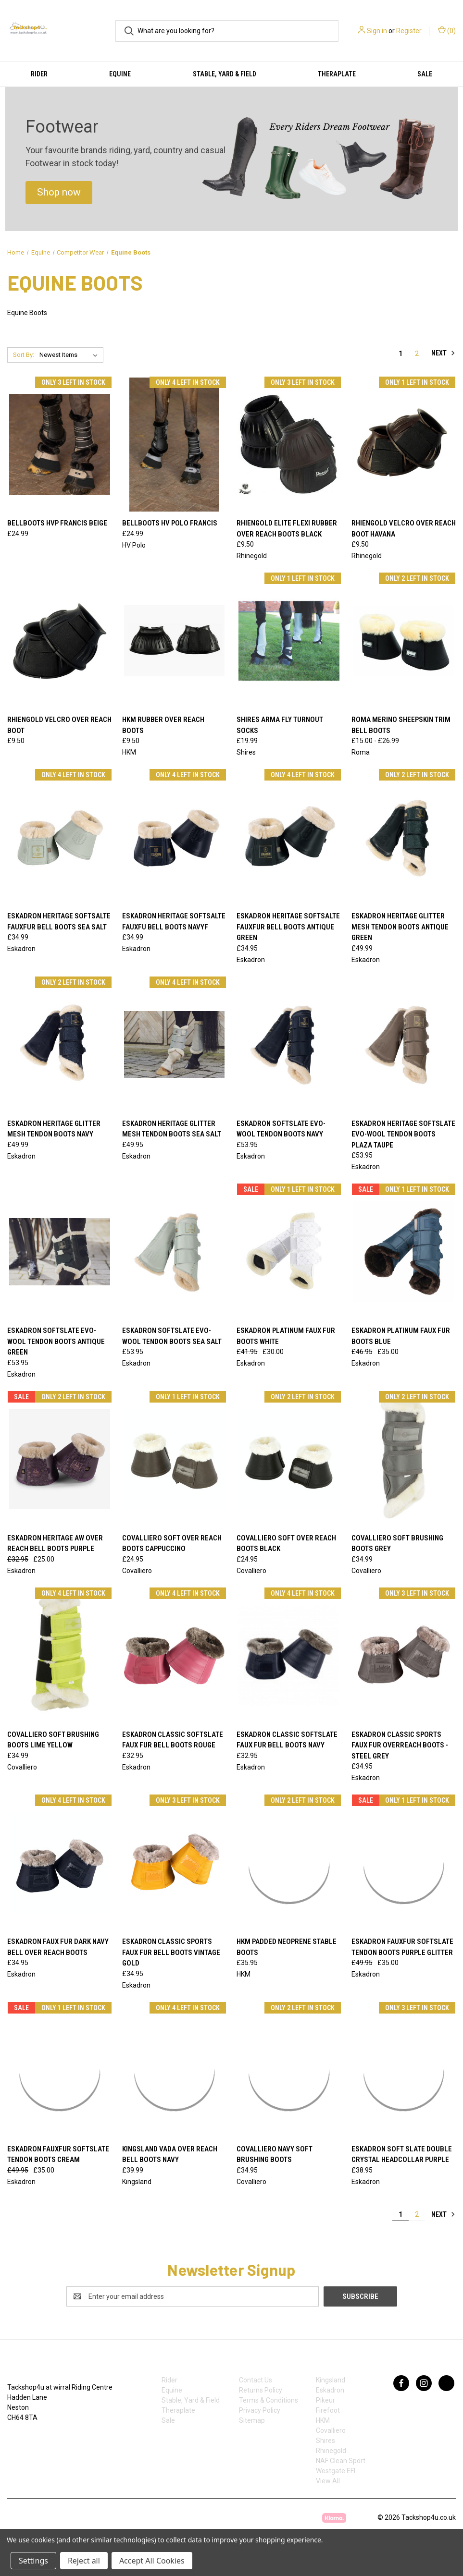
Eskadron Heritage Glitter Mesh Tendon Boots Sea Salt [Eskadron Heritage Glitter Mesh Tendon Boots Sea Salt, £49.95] (171, 1129)
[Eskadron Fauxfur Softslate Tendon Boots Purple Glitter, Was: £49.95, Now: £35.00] (403, 1862)
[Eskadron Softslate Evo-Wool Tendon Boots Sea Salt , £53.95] (174, 1251)
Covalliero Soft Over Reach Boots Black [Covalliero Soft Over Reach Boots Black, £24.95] (286, 1543)
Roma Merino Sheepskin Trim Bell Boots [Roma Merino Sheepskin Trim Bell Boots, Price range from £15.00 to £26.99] (400, 725)
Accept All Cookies (152, 2560)
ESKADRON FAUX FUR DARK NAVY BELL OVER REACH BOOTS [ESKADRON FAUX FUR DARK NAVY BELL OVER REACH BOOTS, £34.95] (58, 1947)
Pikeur (325, 2400)
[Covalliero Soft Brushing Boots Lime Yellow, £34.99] (59, 1655)
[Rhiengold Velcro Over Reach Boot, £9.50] (59, 640)
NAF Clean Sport (340, 2461)
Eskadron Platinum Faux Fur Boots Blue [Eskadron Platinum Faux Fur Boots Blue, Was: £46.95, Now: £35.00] (400, 1336)
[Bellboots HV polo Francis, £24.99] (174, 444)
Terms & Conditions (268, 2400)
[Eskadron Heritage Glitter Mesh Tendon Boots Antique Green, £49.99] (403, 836)
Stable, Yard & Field (224, 74)
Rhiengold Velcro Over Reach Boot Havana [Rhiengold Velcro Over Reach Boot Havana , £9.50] (403, 528)
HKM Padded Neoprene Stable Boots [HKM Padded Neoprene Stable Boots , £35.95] (287, 1947)
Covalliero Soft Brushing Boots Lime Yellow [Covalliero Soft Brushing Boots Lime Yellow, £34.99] (53, 1740)
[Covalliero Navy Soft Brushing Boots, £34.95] (288, 2069)
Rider (39, 74)
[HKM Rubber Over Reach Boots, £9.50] (174, 640)
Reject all (84, 2560)
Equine (120, 74)
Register (409, 31)
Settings (33, 2560)
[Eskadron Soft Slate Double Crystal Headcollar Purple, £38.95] (403, 2069)
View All (328, 2481)
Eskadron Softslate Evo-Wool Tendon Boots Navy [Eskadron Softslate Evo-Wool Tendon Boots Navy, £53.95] (281, 1129)
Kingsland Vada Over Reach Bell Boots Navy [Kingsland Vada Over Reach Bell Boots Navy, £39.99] (169, 2154)
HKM (323, 2420)
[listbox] (70, 355)
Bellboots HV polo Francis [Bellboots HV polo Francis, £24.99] (169, 523)
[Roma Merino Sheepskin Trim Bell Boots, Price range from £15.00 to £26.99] (403, 640)
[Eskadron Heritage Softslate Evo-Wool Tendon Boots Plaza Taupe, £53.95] (403, 1044)
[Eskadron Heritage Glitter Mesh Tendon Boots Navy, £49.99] (59, 1044)
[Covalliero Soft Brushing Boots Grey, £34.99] (403, 1459)
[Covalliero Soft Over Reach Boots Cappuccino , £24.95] (174, 1459)
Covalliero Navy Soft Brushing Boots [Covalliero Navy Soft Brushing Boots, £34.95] (275, 2154)
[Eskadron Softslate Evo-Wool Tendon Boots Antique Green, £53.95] (59, 1251)
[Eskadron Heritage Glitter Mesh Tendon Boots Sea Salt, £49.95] (174, 1044)
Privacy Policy (259, 2410)
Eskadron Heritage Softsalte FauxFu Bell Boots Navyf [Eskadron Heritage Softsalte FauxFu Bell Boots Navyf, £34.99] (173, 921)
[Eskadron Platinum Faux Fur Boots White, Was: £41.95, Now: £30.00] (288, 1251)
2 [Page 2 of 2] (417, 353)
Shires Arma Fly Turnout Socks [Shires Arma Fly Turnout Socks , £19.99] (280, 725)
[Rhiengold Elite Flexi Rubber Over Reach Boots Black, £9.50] (288, 444)
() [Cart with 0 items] (447, 30)
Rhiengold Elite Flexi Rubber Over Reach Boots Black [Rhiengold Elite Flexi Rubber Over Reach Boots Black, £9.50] (287, 528)
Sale (168, 2420)
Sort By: (23, 354)
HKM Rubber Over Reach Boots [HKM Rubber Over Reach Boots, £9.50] (163, 725)
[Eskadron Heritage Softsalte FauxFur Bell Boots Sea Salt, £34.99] (59, 836)
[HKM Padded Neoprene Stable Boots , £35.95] (288, 1862)
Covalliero (331, 2430)
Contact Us (255, 2380)
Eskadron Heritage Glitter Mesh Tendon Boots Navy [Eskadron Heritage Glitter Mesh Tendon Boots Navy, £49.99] (53, 1129)
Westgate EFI (335, 2471)
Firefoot (328, 2410)
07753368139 (37, 2437)
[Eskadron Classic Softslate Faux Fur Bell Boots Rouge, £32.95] (174, 1655)
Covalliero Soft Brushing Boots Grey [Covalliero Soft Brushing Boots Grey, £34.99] (397, 1543)
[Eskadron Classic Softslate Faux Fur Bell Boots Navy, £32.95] (288, 1655)
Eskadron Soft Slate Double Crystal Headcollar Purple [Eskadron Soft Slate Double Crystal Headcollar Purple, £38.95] (401, 2154)
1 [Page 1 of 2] (400, 353)
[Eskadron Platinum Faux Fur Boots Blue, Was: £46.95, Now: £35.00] (403, 1251)
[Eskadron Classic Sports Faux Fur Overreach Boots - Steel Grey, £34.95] (403, 1655)
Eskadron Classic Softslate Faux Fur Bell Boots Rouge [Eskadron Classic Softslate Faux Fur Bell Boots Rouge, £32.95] (172, 1740)
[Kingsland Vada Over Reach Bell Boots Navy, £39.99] (174, 2069)
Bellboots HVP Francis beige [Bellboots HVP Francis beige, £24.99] (57, 523)
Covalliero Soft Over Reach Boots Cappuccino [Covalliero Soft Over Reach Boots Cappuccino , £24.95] (172, 1543)
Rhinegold (331, 2450)
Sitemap (252, 2420)
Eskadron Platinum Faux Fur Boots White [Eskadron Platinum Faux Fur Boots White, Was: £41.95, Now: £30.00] (286, 1336)
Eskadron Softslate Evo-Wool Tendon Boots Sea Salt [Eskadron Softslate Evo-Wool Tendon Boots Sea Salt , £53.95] (172, 1336)
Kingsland (330, 2380)
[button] (58, 192)
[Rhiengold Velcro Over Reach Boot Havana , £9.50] (403, 444)
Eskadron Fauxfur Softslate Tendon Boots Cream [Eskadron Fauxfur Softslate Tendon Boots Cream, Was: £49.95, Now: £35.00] (58, 2154)
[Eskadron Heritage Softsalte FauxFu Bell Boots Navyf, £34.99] (174, 836)
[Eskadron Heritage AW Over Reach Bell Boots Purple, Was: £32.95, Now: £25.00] (59, 1459)
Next (443, 353)
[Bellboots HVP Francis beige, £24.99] (59, 444)
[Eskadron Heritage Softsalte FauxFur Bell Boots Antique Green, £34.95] (288, 836)
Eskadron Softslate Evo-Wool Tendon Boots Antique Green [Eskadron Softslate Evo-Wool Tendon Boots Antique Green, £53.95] (56, 1341)
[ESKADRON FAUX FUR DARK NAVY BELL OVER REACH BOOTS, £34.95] (59, 1862)
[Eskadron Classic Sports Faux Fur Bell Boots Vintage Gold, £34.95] (174, 1862)
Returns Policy (260, 2390)
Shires (325, 2440)
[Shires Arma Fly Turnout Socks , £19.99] (288, 640)
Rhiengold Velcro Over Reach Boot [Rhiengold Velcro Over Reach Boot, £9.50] (59, 725)
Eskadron (330, 2390)
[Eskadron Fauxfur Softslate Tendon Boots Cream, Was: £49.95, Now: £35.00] (59, 2069)
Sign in (377, 31)
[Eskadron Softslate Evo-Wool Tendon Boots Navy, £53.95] (288, 1044)
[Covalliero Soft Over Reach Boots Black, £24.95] (288, 1459)
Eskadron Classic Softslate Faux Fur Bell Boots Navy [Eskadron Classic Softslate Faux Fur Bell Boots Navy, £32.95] (287, 1740)
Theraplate (337, 74)
